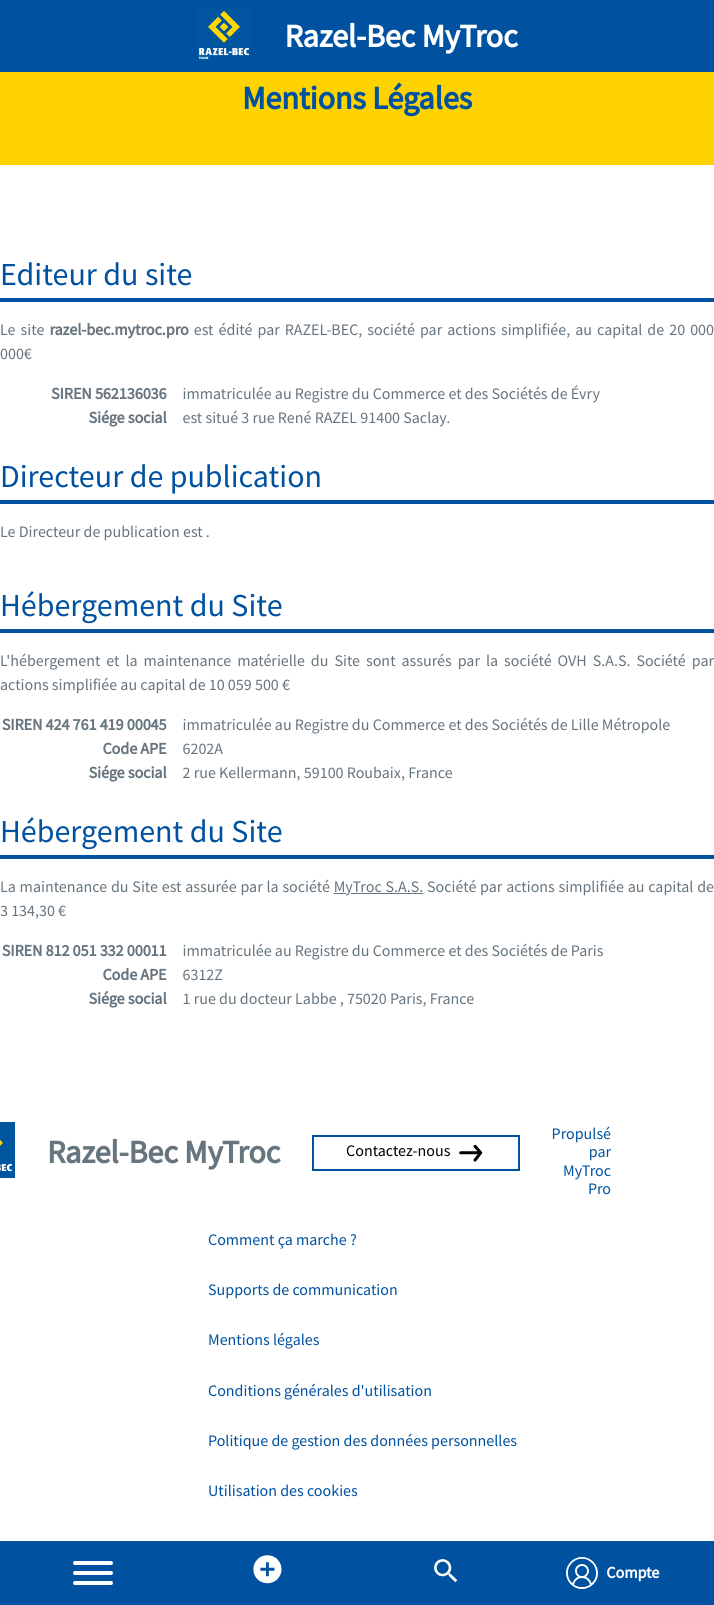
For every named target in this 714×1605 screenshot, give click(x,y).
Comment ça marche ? (282, 1240)
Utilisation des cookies (283, 1491)
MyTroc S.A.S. (379, 887)
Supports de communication (303, 1290)
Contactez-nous (416, 1151)
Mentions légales (263, 1340)
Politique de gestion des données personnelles (362, 1441)
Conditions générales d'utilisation (320, 1391)
